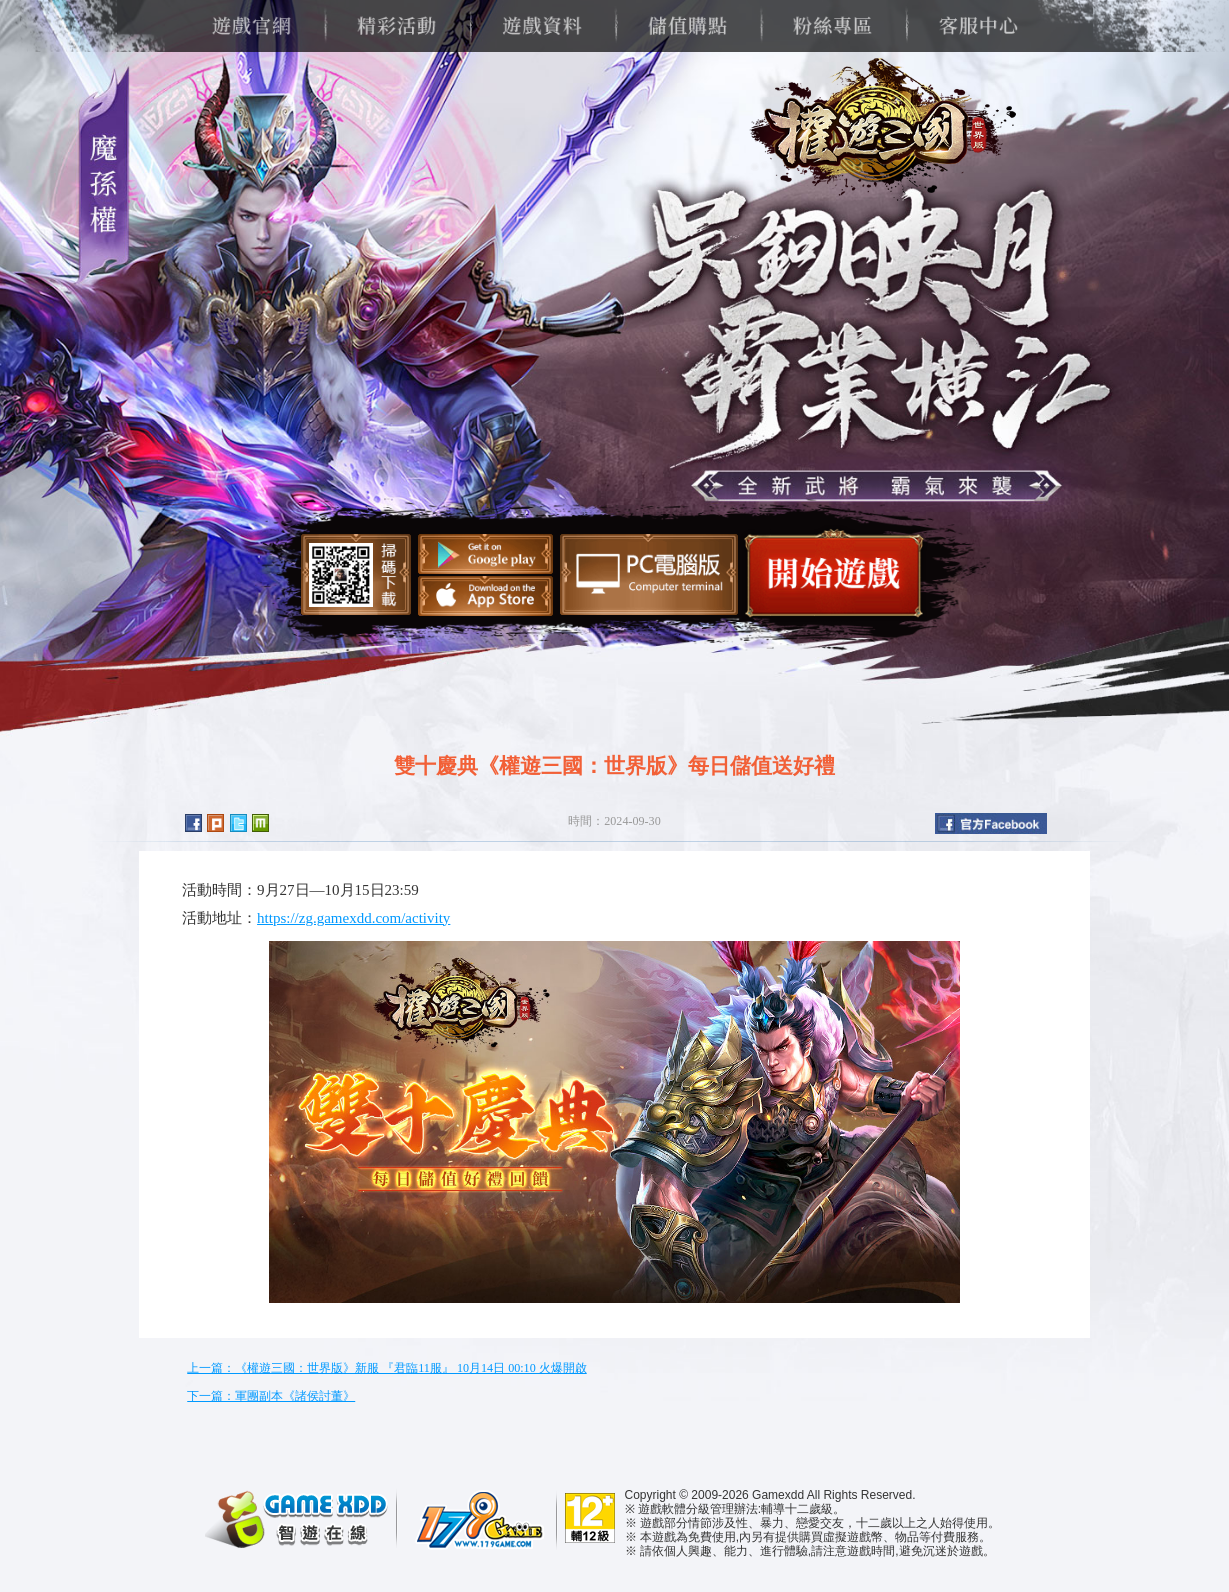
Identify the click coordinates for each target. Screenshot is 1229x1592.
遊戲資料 (541, 26)
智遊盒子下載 (649, 574)
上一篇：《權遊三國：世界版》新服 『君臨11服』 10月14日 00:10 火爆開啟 (386, 1368)
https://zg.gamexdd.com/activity (353, 918)
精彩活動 (396, 26)
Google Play (485, 554)
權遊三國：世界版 (876, 130)
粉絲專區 (832, 26)
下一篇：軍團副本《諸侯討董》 (271, 1396)
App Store (485, 596)
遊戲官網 (251, 26)
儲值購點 (687, 26)
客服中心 (977, 26)
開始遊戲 (834, 573)
